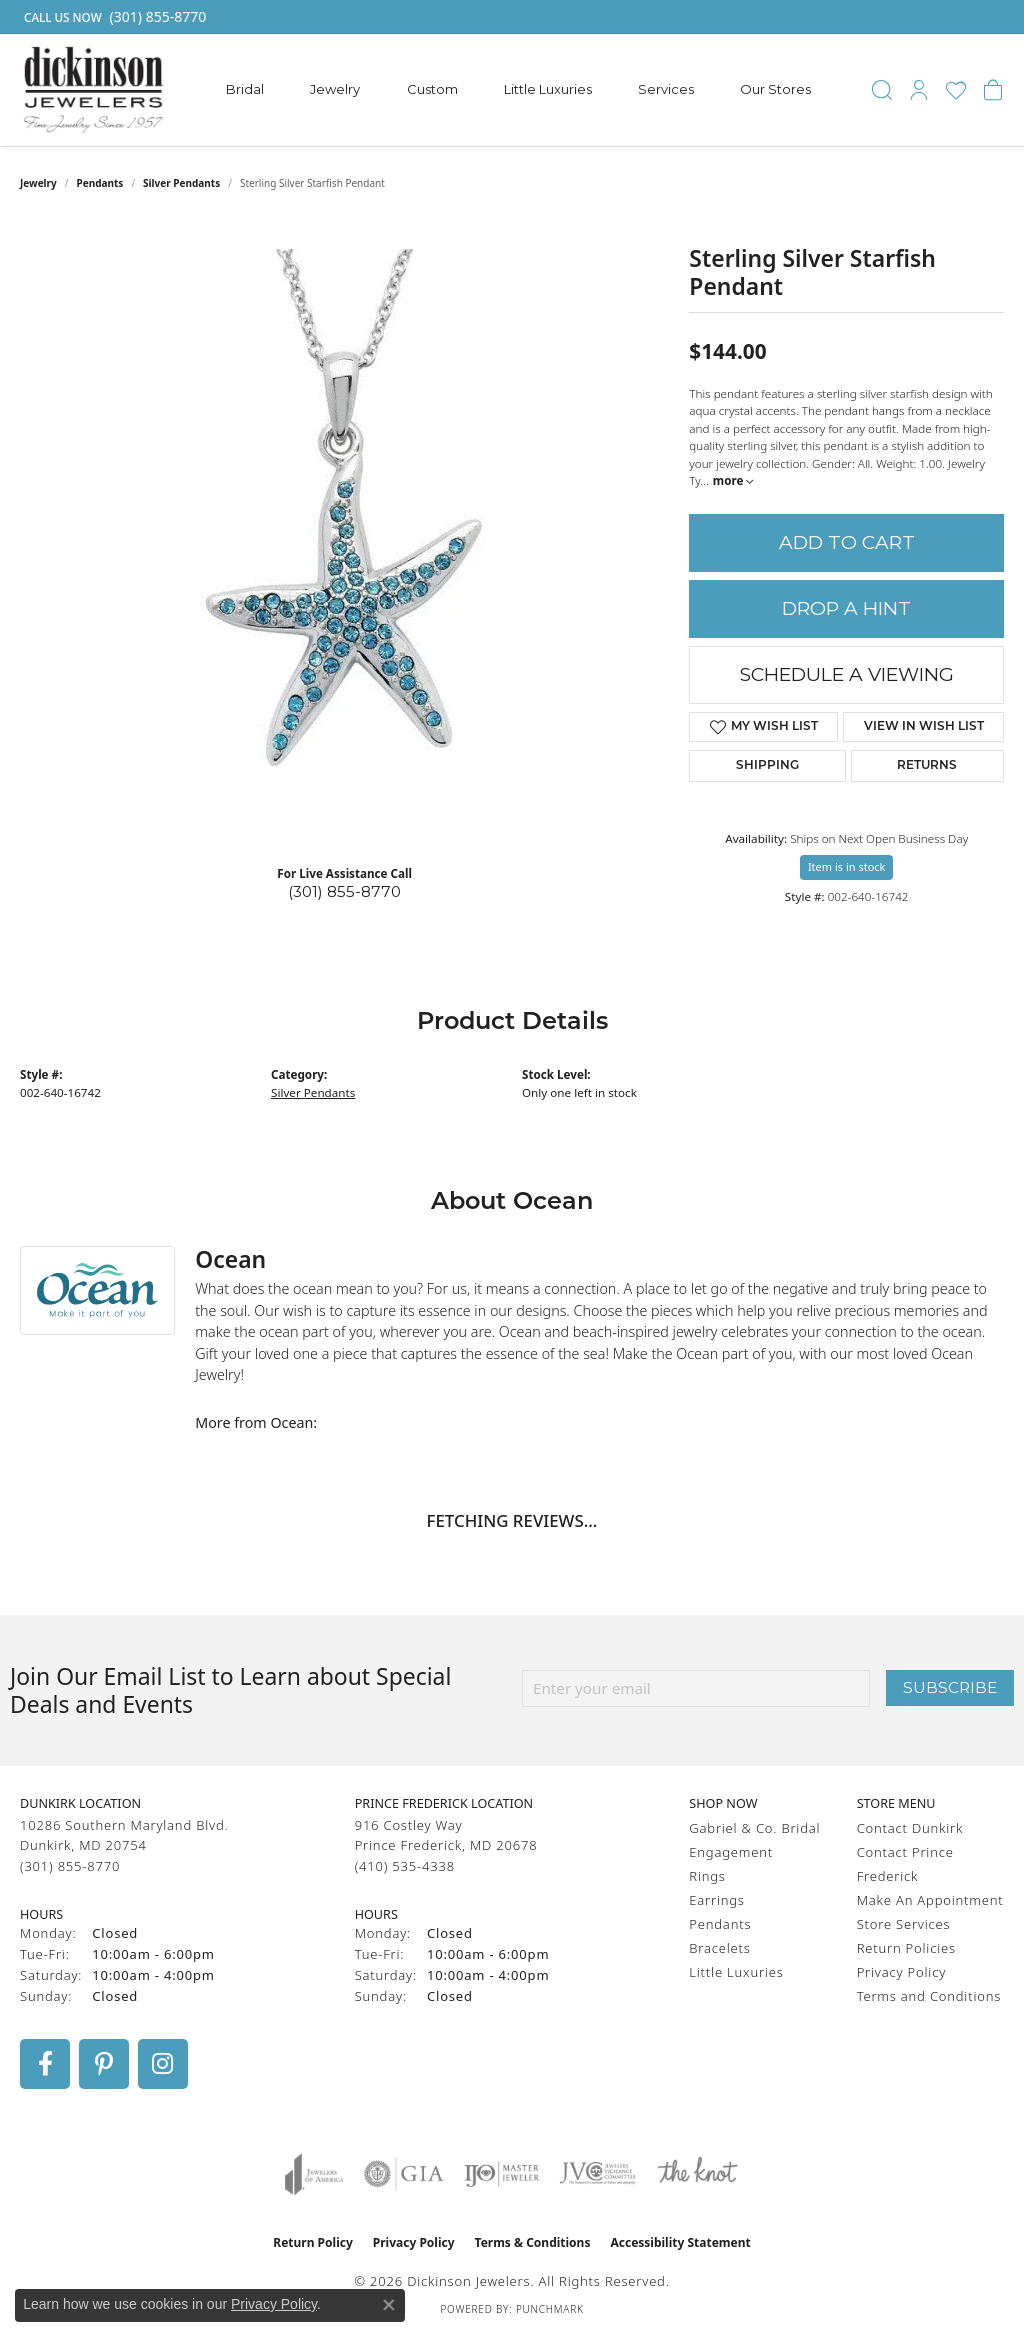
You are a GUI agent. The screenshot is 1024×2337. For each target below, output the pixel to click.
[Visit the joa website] (314, 2174)
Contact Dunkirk (910, 1828)
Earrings (716, 1900)
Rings (707, 1876)
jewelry (38, 183)
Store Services (904, 1924)
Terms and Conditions (929, 1996)
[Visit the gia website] (404, 2174)
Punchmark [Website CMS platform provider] (550, 2309)
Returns (927, 766)
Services (666, 89)
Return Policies (906, 1948)
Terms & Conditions (533, 2242)
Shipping (767, 766)
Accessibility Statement (680, 2242)
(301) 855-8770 (344, 891)
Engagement (731, 1852)
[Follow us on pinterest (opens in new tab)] (104, 2064)
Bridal (245, 89)
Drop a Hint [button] (846, 608)
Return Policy (313, 2242)
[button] (882, 90)
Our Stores (775, 89)
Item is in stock (847, 866)
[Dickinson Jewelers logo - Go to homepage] (93, 90)
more (733, 480)
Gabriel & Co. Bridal (754, 1828)
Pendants (100, 183)
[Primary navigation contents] (519, 90)
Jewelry (335, 89)
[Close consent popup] (389, 2305)
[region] (345, 549)
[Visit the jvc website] (598, 2174)
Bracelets (719, 1948)
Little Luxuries (548, 89)
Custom (432, 89)
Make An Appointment (930, 1900)
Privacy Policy (901, 1972)
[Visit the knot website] (697, 2174)
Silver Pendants (181, 183)
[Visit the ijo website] (501, 2174)
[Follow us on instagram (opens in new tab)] (163, 2064)
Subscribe (950, 1687)
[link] (113, 17)
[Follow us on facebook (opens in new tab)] (45, 2064)
